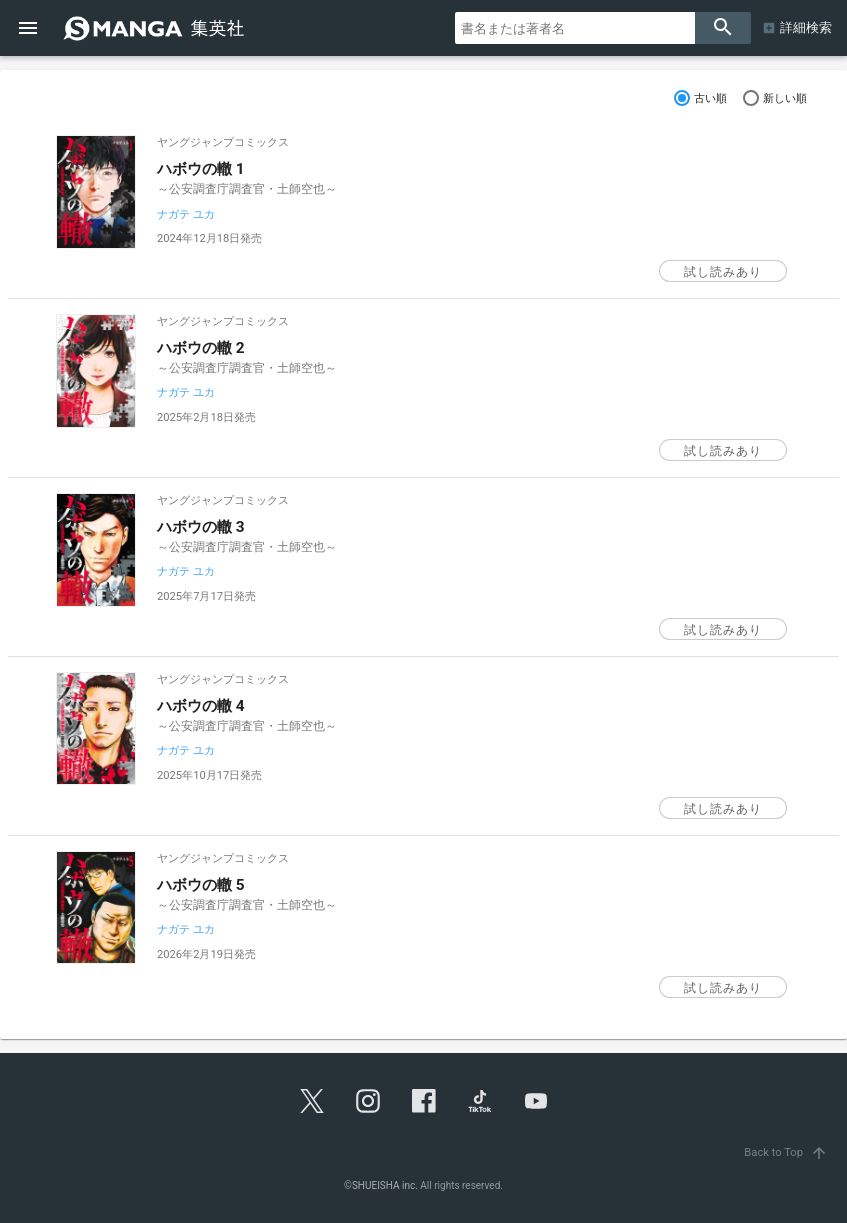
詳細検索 (806, 27)
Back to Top (787, 1152)
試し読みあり (723, 272)
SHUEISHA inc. (385, 1185)
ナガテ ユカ (186, 214)
